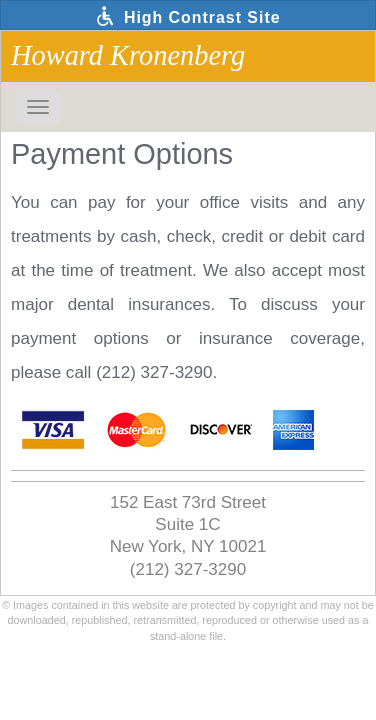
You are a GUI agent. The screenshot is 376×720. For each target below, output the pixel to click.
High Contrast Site (187, 16)
